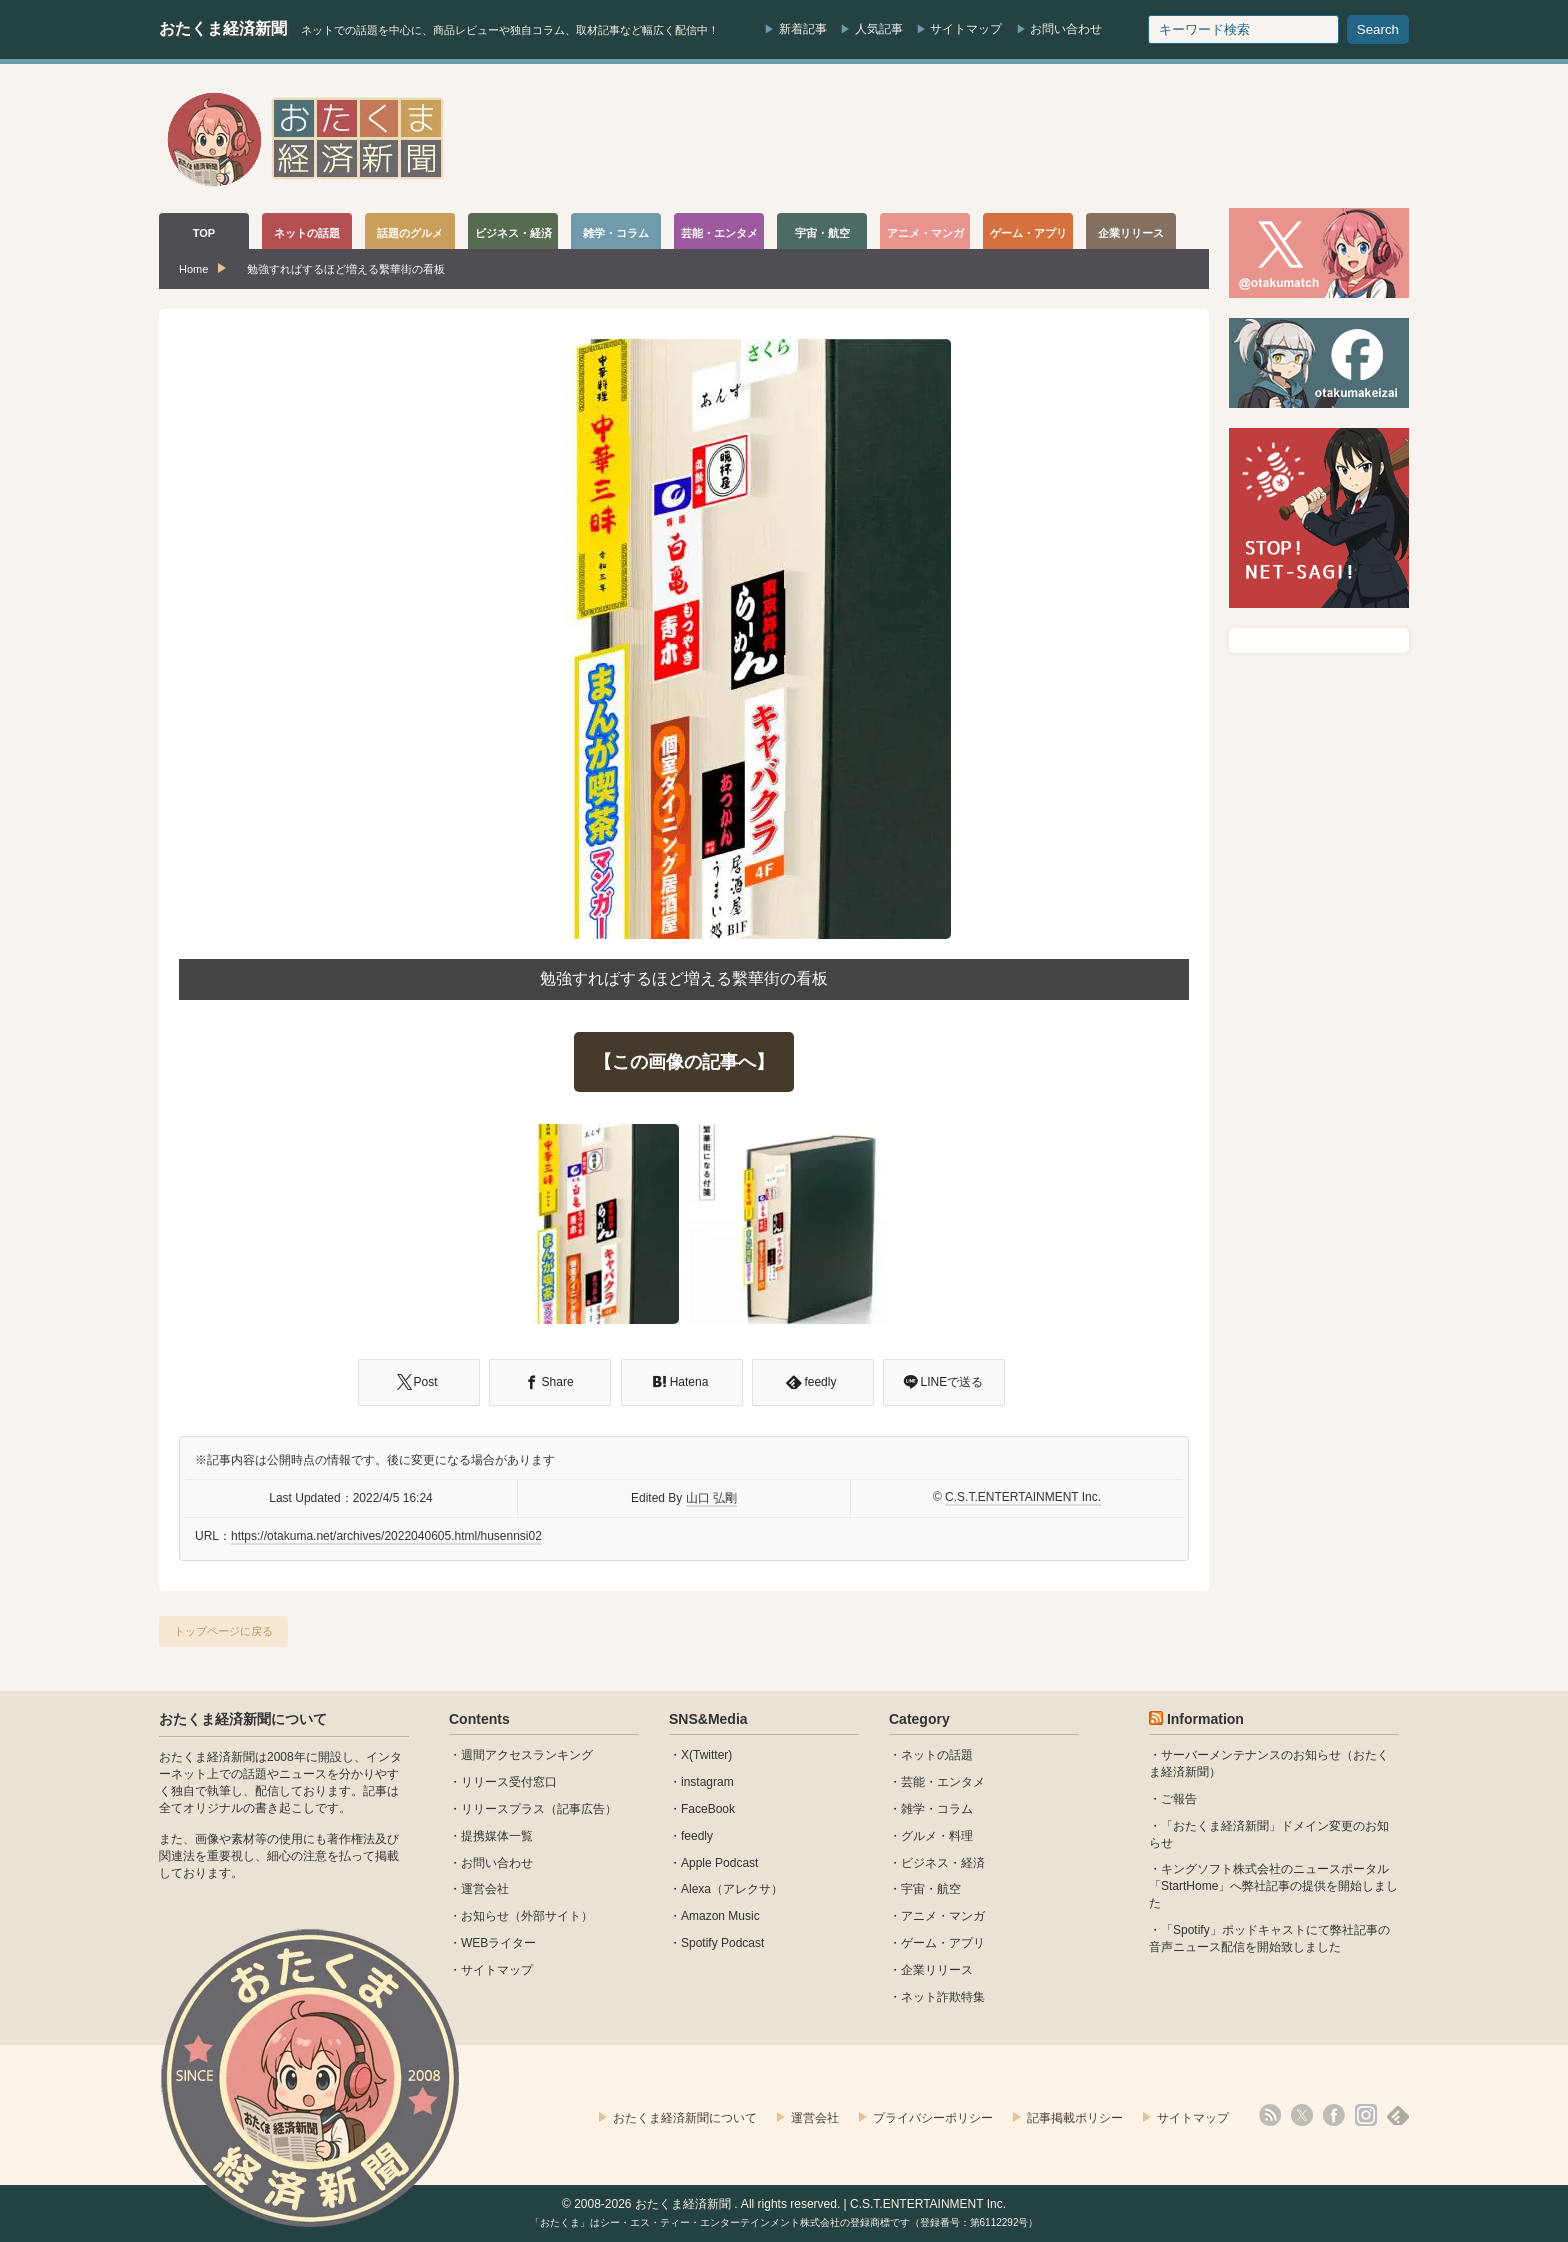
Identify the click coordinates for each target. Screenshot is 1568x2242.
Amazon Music (720, 1916)
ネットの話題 (937, 1755)
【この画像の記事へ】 (684, 1062)
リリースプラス (503, 1809)
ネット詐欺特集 (943, 1997)
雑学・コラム (937, 1809)
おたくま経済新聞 (223, 28)
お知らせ (485, 1916)
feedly (697, 1836)
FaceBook (708, 1809)
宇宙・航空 (931, 1889)
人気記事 (879, 29)
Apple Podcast (719, 1863)
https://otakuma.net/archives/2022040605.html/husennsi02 (386, 1536)
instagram (707, 1782)
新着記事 (803, 29)
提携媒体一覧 (497, 1836)
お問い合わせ (1066, 29)
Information (1205, 1719)
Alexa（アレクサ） (732, 1889)
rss (1270, 2115)
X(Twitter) (706, 1755)
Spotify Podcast (722, 1943)
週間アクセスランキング (527, 1755)
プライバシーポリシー (933, 2118)
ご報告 (1179, 1799)
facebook (1334, 2115)
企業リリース (937, 1970)
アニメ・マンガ (943, 1916)
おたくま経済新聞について (243, 1719)
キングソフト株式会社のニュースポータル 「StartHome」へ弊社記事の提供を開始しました (1273, 1886)
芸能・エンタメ (943, 1782)
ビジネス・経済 (943, 1863)
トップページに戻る (223, 1631)
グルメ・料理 (937, 1836)
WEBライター (498, 1943)
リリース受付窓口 (509, 1782)
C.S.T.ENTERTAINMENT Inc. (1023, 1497)
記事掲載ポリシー (1075, 2118)
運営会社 (485, 1889)
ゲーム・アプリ (943, 1943)
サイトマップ (966, 29)
